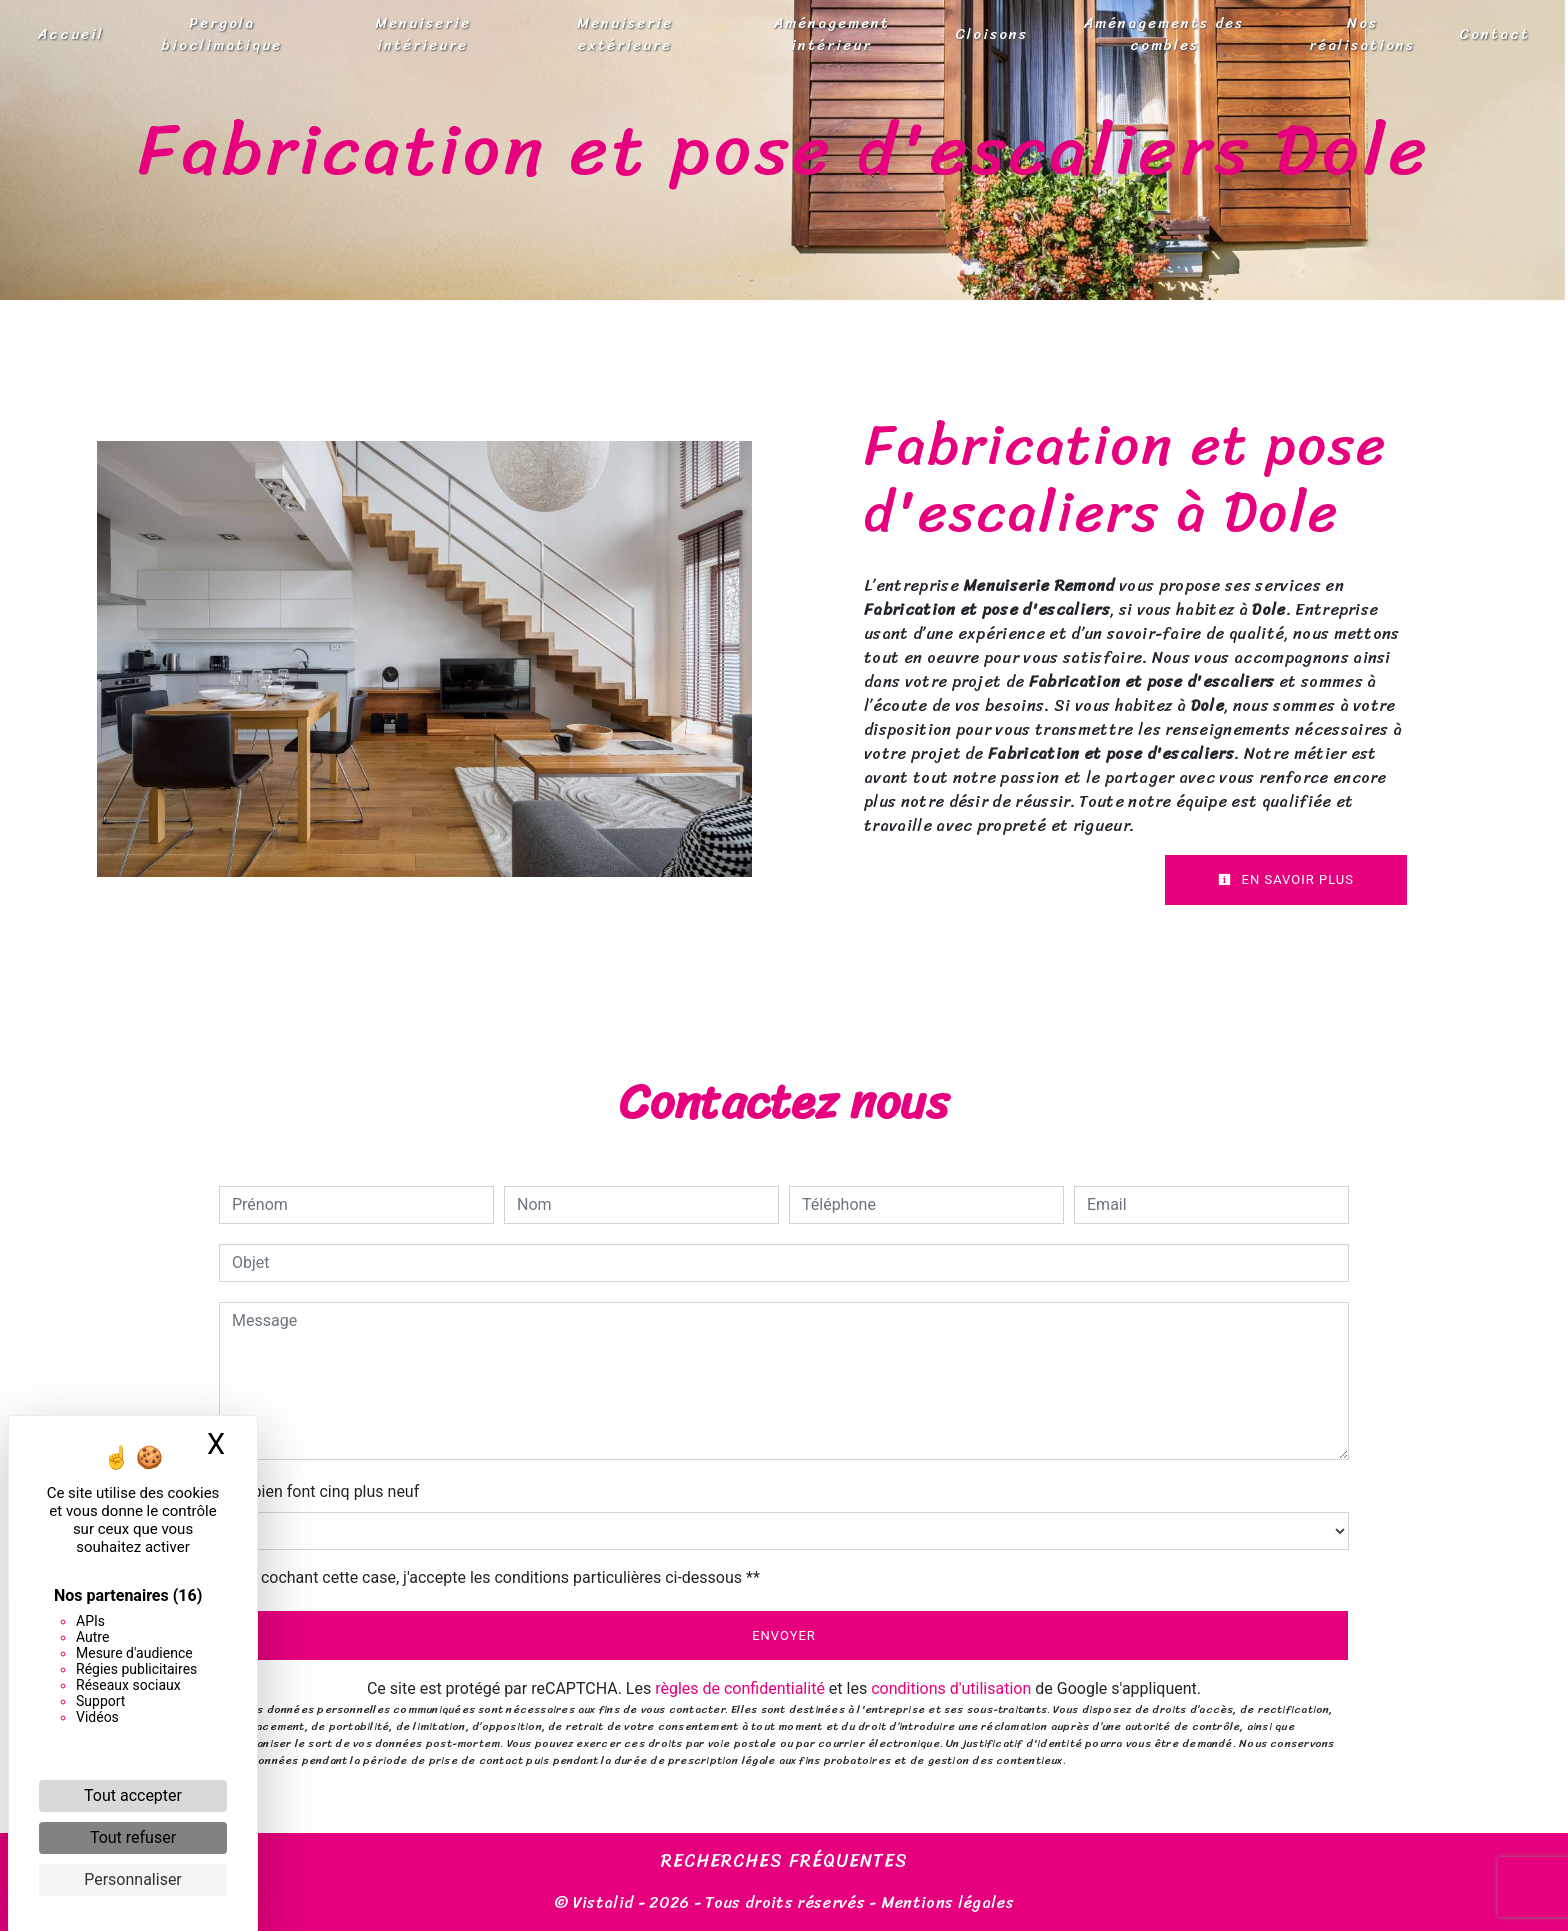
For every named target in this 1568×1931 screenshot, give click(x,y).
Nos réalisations (1362, 34)
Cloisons (991, 34)
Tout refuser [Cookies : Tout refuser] (133, 1837)
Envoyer (784, 1635)
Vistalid (603, 1902)
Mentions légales (945, 1902)
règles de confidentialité (740, 1688)
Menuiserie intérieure (423, 34)
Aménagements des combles (1164, 34)
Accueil (71, 34)
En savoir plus (1286, 879)
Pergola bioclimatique (222, 34)
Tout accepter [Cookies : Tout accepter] (133, 1795)
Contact (1494, 34)
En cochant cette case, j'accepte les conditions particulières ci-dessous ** (499, 1577)
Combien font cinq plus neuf (319, 1491)
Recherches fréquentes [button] (784, 1862)
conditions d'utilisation (951, 1688)
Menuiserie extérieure (625, 34)
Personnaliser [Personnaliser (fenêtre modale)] (133, 1879)
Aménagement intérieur (832, 34)
